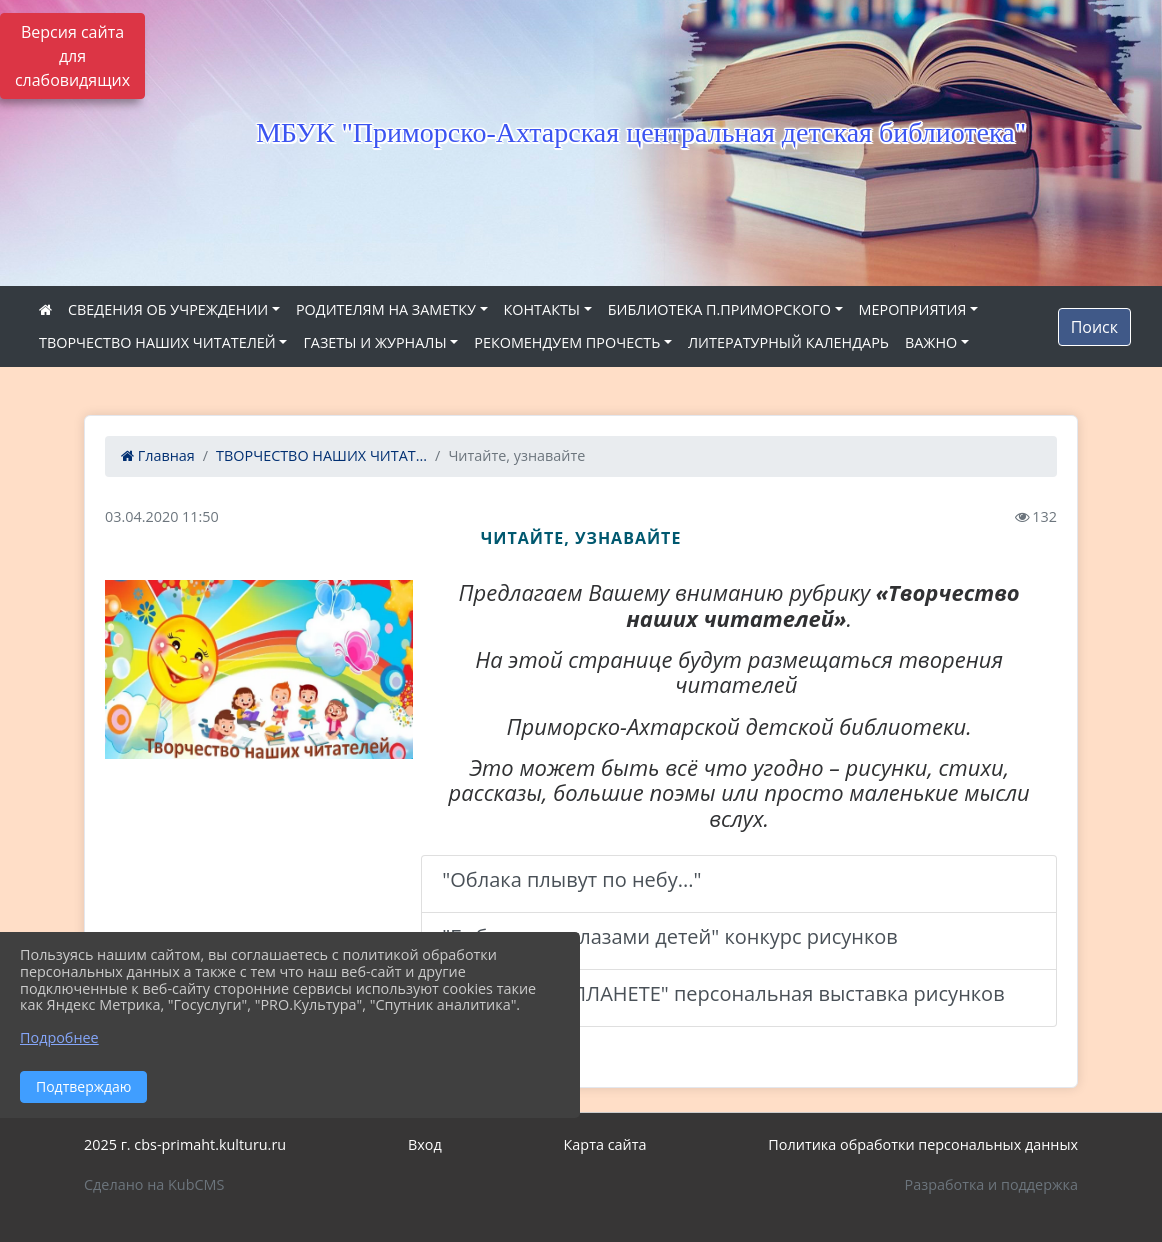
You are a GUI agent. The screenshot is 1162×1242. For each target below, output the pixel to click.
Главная (158, 455)
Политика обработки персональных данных (923, 1144)
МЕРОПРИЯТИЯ (913, 309)
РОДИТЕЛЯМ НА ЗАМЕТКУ (386, 309)
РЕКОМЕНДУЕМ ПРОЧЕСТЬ (567, 342)
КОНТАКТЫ (542, 309)
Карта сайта (605, 1144)
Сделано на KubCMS (154, 1184)
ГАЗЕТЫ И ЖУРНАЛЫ (374, 342)
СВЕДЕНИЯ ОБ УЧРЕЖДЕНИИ (168, 309)
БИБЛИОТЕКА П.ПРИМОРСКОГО (719, 309)
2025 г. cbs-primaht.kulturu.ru (185, 1144)
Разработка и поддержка (991, 1184)
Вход (425, 1144)
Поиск (1094, 327)
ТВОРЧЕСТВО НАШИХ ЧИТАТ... (321, 455)
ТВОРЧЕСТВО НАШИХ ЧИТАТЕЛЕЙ (157, 342)
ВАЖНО (931, 342)
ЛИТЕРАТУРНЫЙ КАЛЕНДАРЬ (788, 342)
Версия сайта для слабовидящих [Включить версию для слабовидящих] (72, 56)
